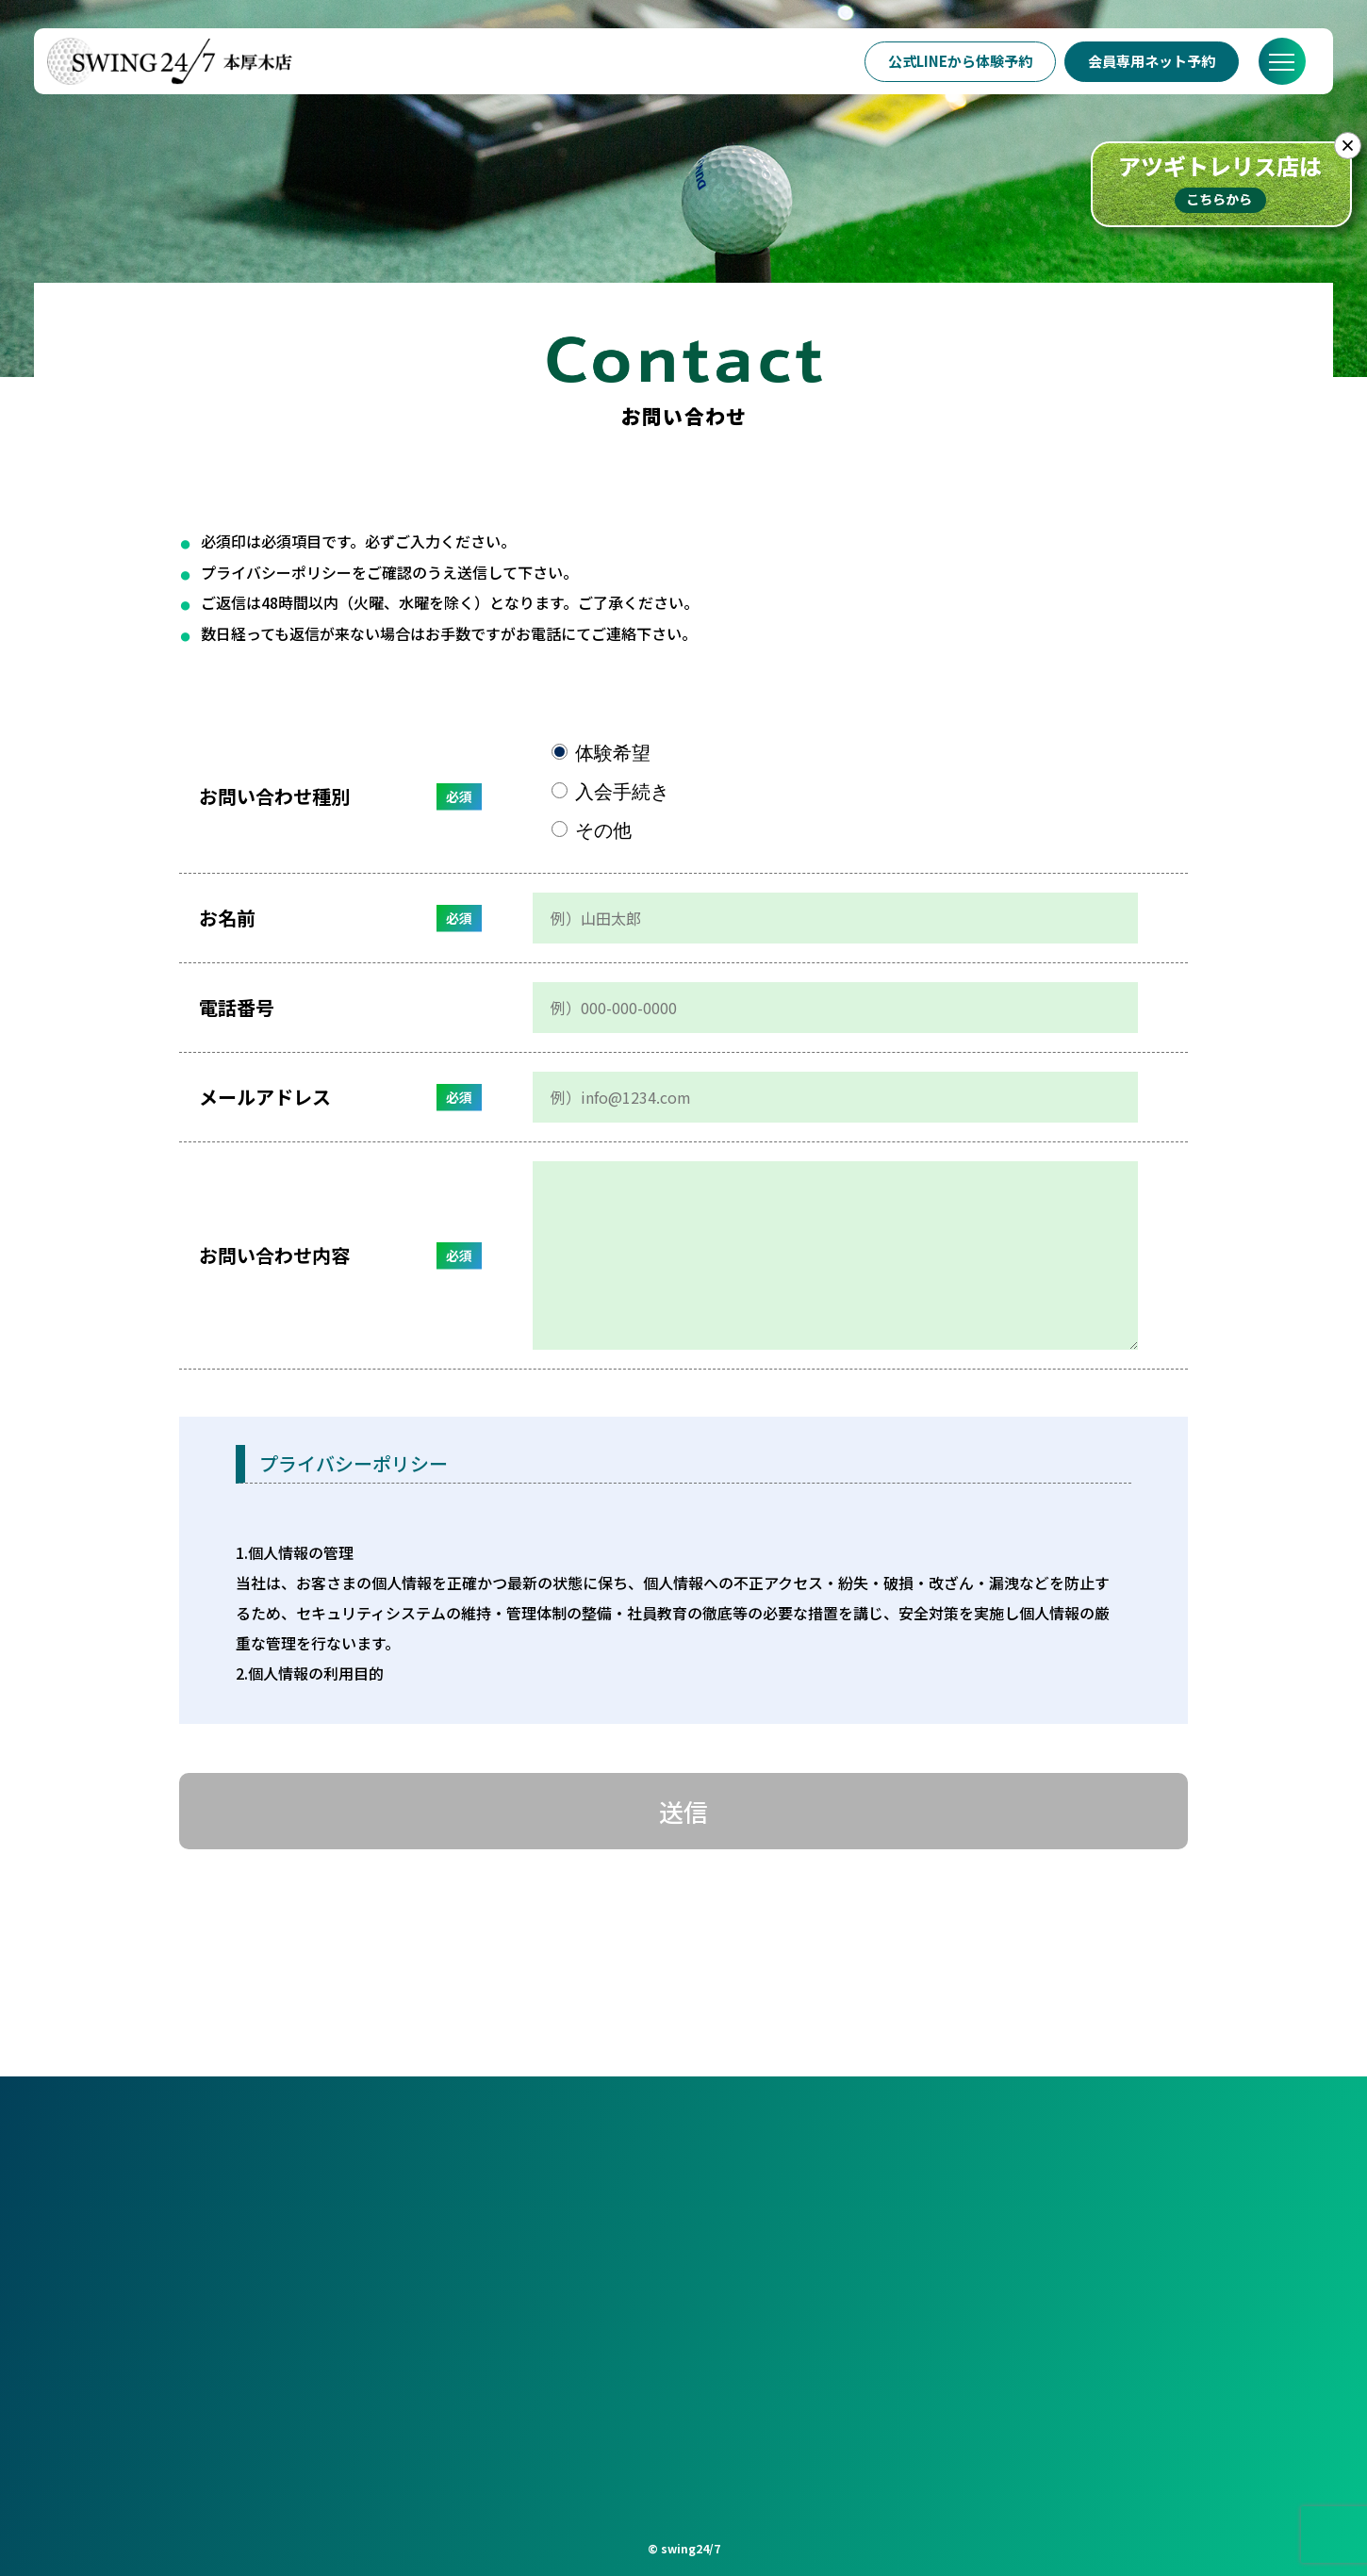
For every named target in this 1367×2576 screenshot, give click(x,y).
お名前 (227, 917)
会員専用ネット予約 (1151, 61)
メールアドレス (265, 1096)
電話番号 (236, 1007)
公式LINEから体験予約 (959, 61)
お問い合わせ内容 (274, 1255)
